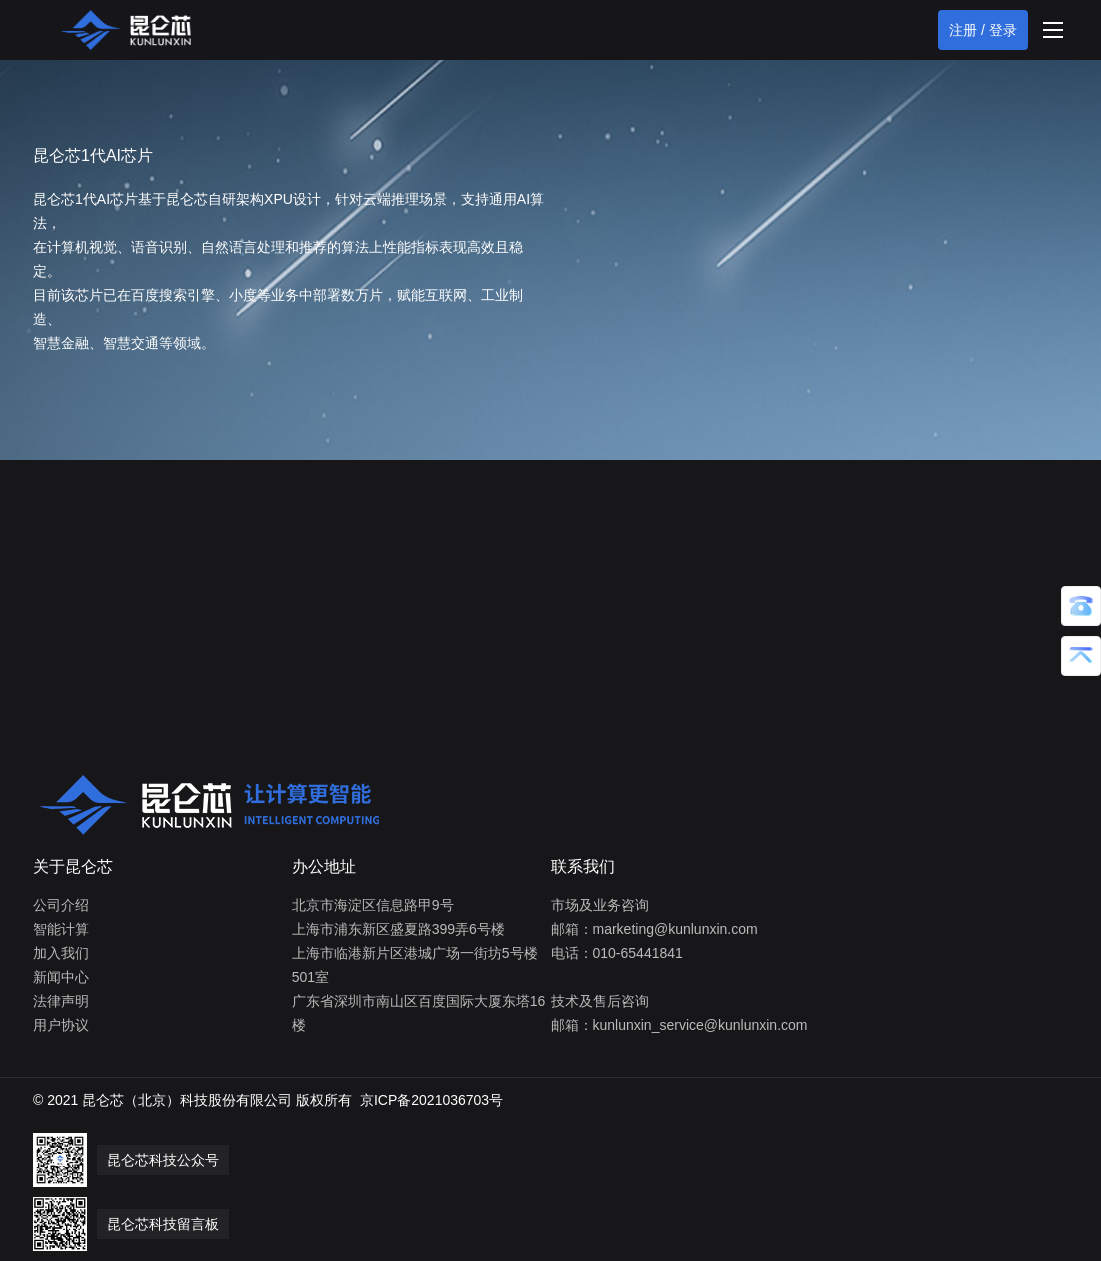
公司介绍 (61, 905)
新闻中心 (61, 977)
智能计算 (61, 929)
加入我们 (61, 953)
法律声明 (61, 1001)
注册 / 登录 (983, 30)
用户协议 (61, 1025)
